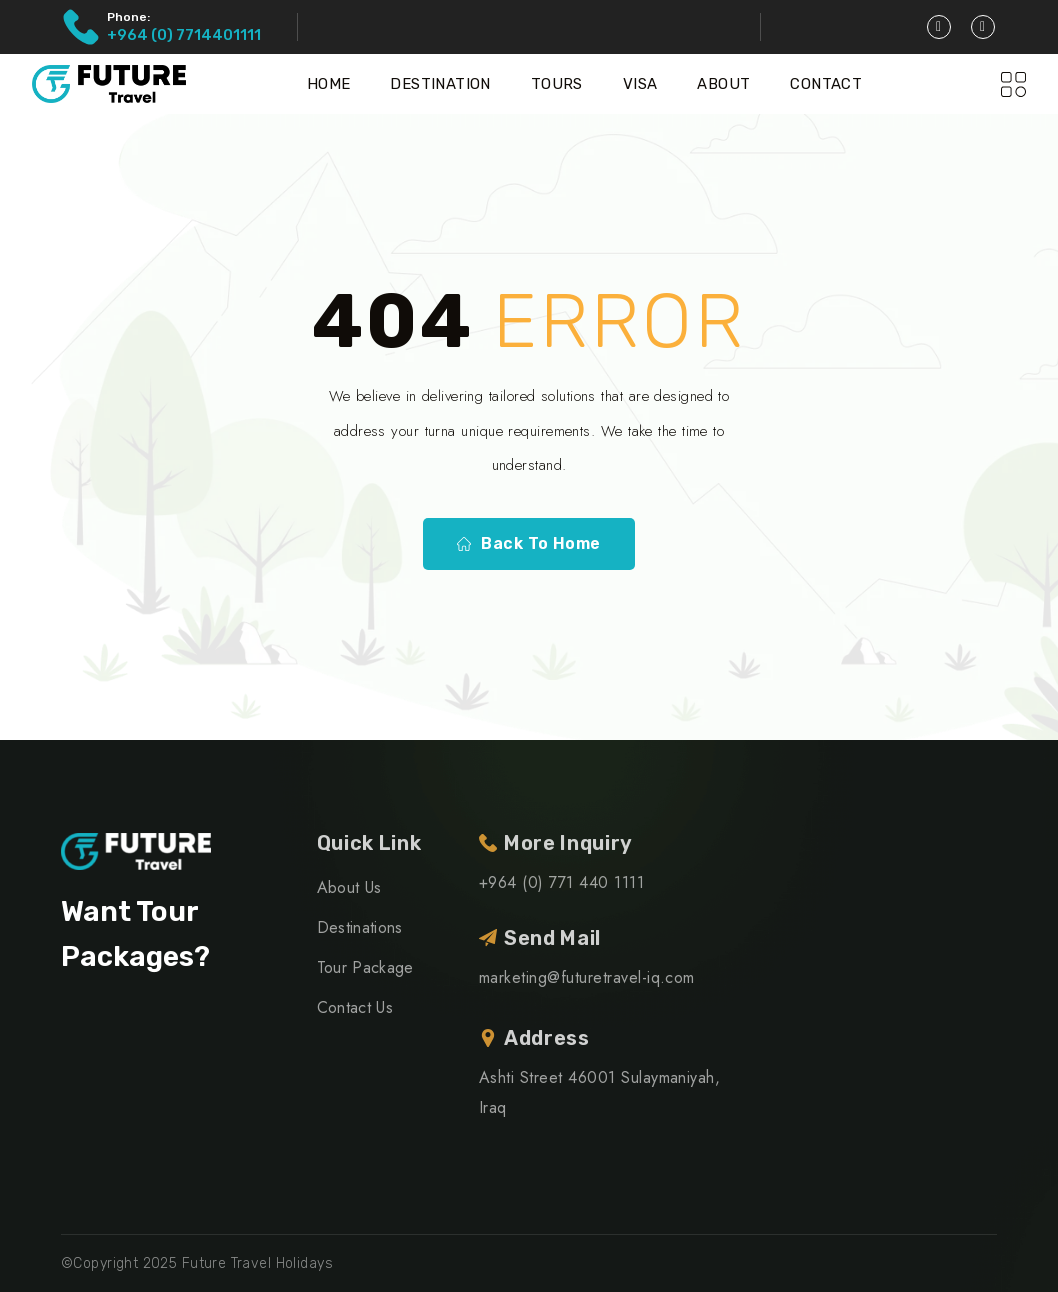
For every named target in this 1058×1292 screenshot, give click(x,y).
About (723, 84)
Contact (826, 84)
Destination (440, 84)
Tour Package (365, 967)
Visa (640, 84)
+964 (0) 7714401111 (184, 35)
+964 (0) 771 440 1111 (561, 882)
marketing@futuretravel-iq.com (587, 977)
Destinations (360, 927)
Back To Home (529, 544)
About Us (349, 887)
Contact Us (355, 1007)
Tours (557, 84)
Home (329, 84)
